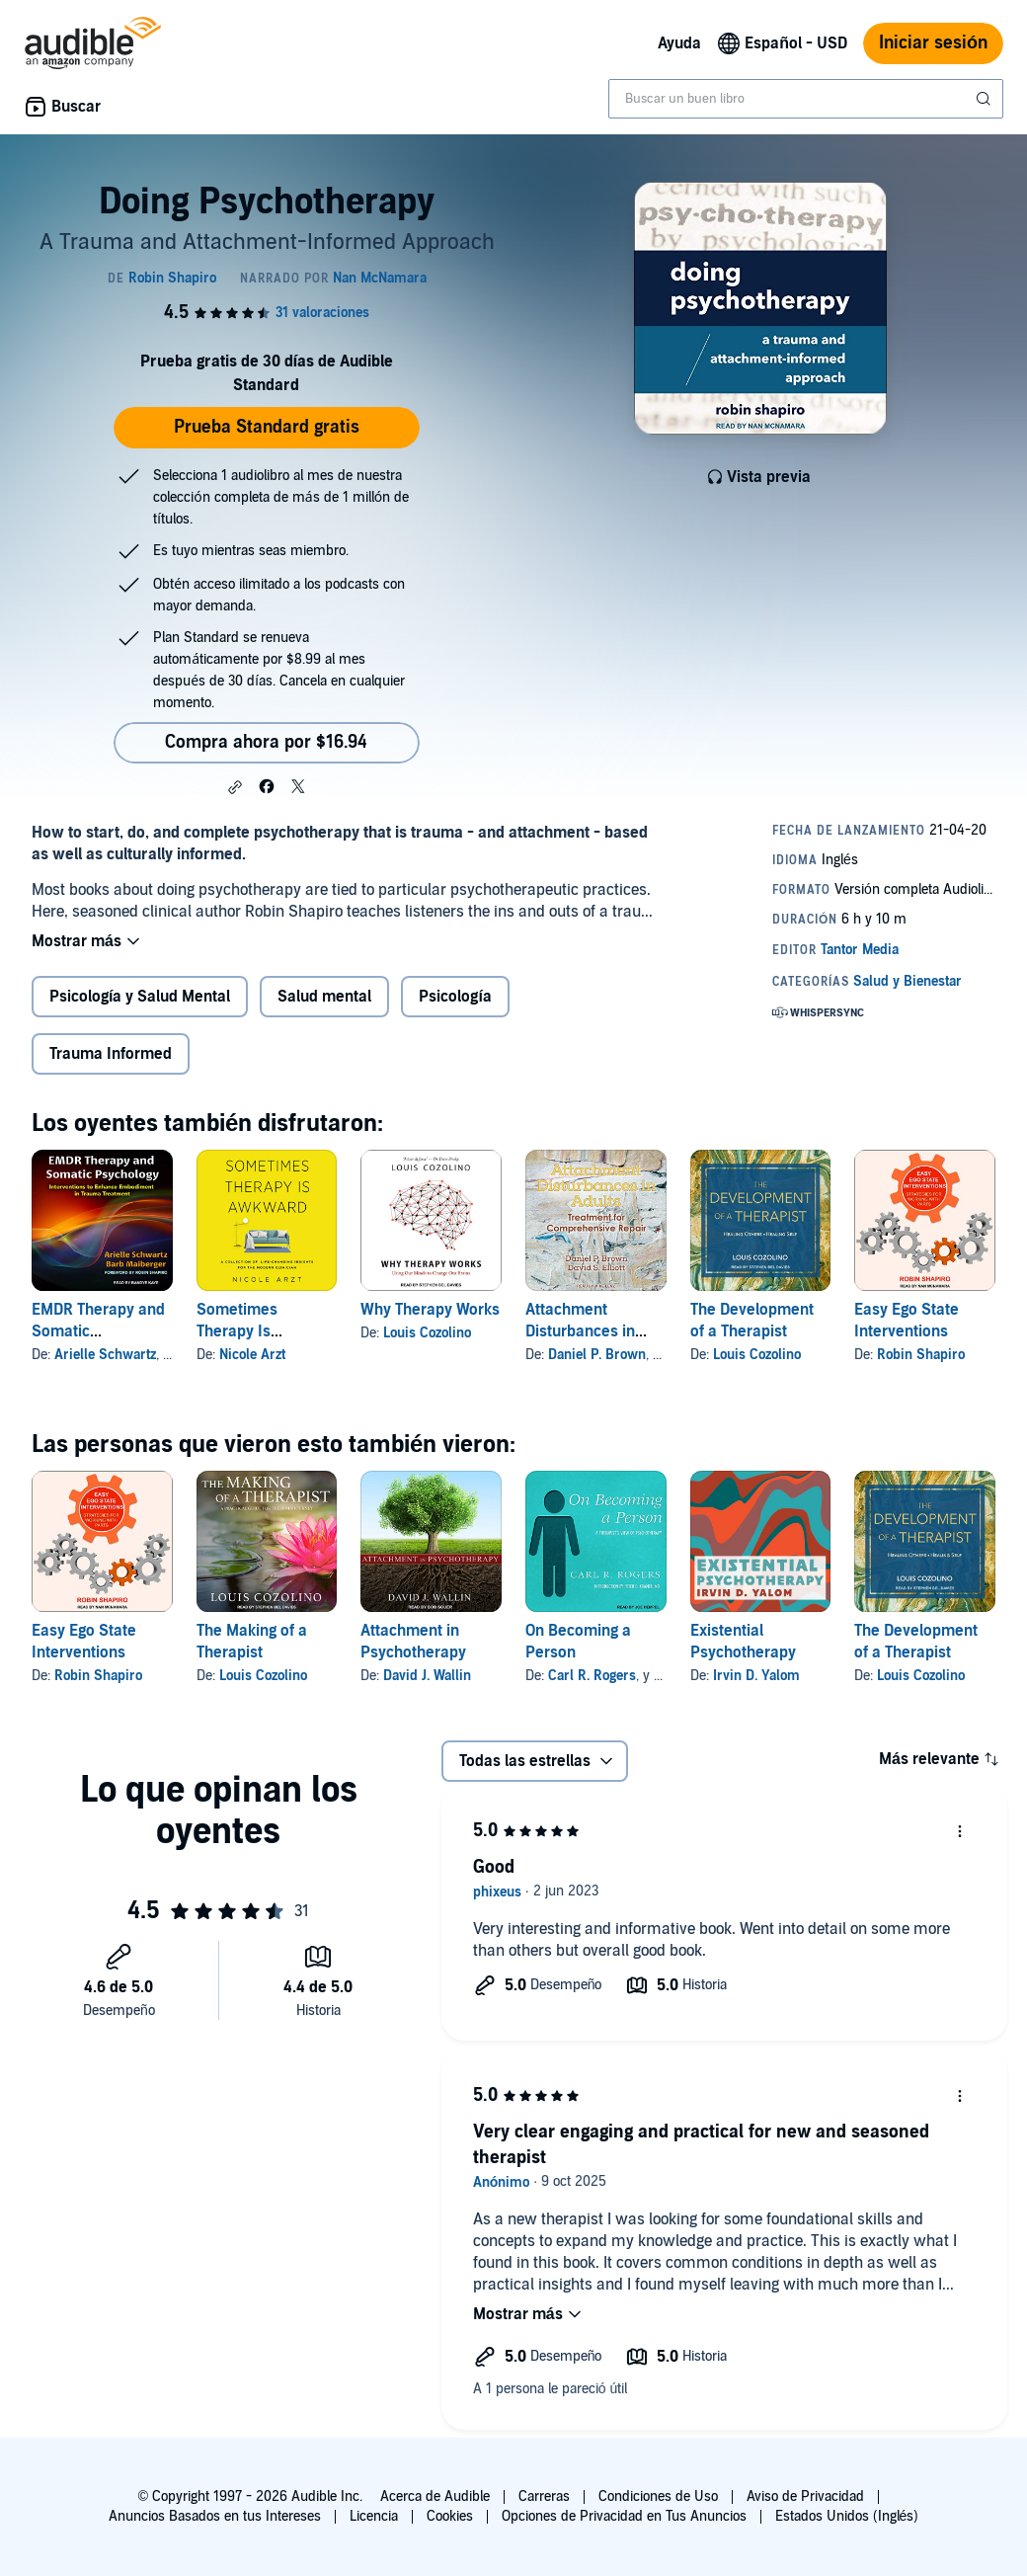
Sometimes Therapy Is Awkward (237, 1331)
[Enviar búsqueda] (985, 99)
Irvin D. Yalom (756, 1675)
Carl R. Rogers (592, 1675)
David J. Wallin (427, 1675)
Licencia (374, 2516)
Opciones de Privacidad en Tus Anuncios (624, 2516)
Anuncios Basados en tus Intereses (215, 2516)
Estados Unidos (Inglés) (847, 2516)
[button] (235, 787)
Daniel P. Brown (597, 1354)
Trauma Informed (110, 1054)
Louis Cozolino (427, 1333)
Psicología (455, 996)
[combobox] (805, 99)
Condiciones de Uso (658, 2496)
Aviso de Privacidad (805, 2496)
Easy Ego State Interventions (906, 1320)
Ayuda (679, 43)
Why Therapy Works (430, 1310)
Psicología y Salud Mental (139, 996)
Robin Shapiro (921, 1354)
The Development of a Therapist (752, 1320)
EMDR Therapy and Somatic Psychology (98, 1331)
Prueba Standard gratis (266, 427)
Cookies (450, 2516)
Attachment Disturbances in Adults (580, 1331)
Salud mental (324, 996)
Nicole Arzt (252, 1354)
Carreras (544, 2496)
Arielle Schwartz (105, 1354)
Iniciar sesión (933, 43)
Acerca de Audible (435, 2496)
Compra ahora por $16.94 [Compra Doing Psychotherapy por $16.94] (266, 742)
